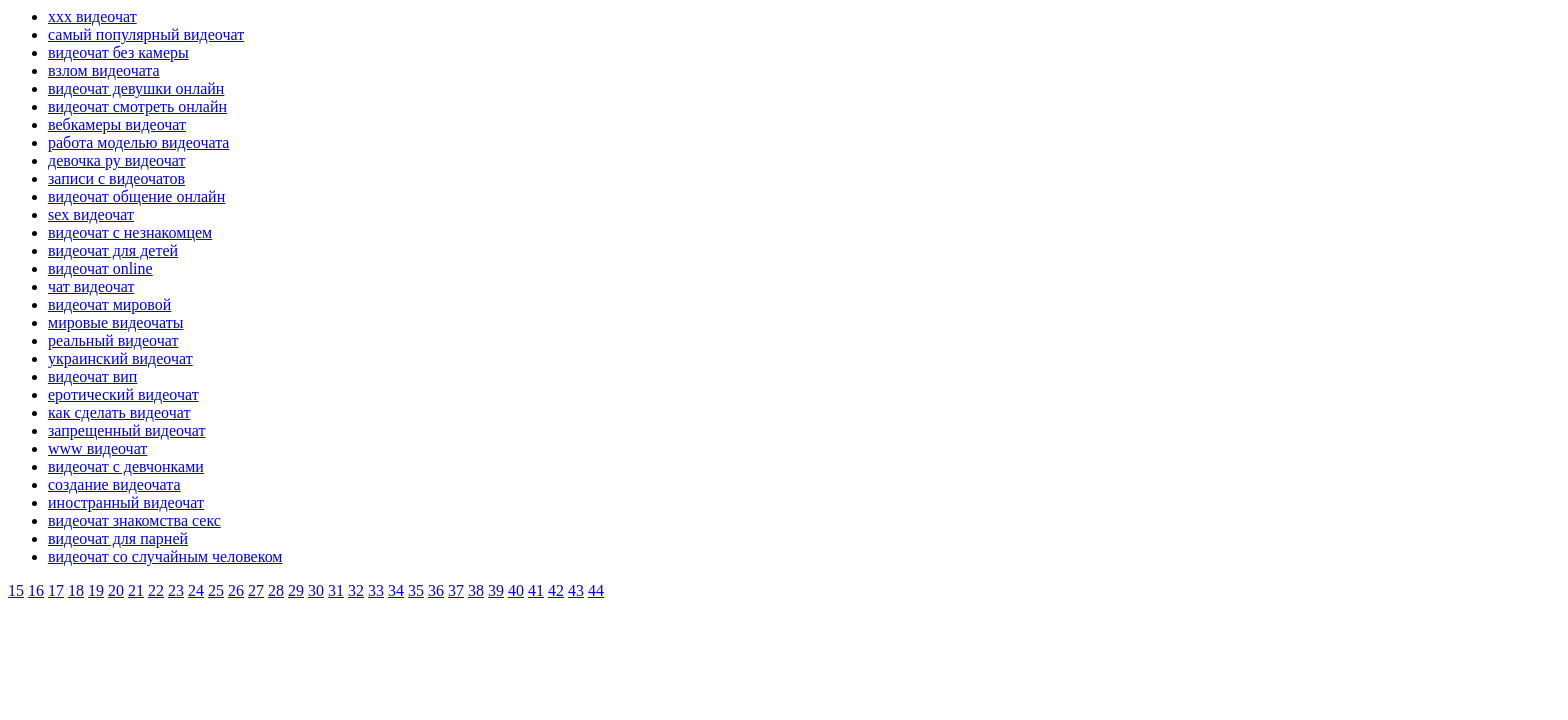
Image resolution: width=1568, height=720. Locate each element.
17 (56, 590)
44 (596, 590)
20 (116, 590)
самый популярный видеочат (146, 34)
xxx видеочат (92, 16)
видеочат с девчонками (126, 466)
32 (356, 590)
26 (236, 590)
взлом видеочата (104, 70)
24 (196, 590)
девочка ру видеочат (116, 160)
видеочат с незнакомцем (130, 232)
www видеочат (97, 448)
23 (176, 590)
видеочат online (100, 268)
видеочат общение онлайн (136, 196)
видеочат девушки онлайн (136, 88)
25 (216, 590)
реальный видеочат (113, 340)
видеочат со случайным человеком (165, 556)
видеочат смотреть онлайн (137, 106)
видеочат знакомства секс (134, 520)
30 (316, 590)
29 (296, 590)
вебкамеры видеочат (117, 124)
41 (536, 590)
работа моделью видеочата (138, 142)
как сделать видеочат (119, 412)
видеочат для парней (118, 538)
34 (396, 590)
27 (256, 590)
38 (476, 590)
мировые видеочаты (116, 322)
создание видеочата (114, 484)
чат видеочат (91, 286)
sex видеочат (91, 214)
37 (456, 590)
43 (576, 590)
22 (156, 590)
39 (496, 590)
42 (556, 590)
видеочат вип (92, 376)
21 (136, 590)
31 (336, 590)
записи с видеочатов (116, 178)
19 (96, 590)
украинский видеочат (120, 358)
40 (516, 590)
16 (36, 590)
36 (436, 590)
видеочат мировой (109, 304)
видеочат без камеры (118, 52)
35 (416, 590)
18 (76, 590)
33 (376, 590)
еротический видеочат (123, 394)
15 (16, 590)
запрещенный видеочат (126, 430)
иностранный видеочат (126, 502)
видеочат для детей (113, 250)
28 (276, 590)
